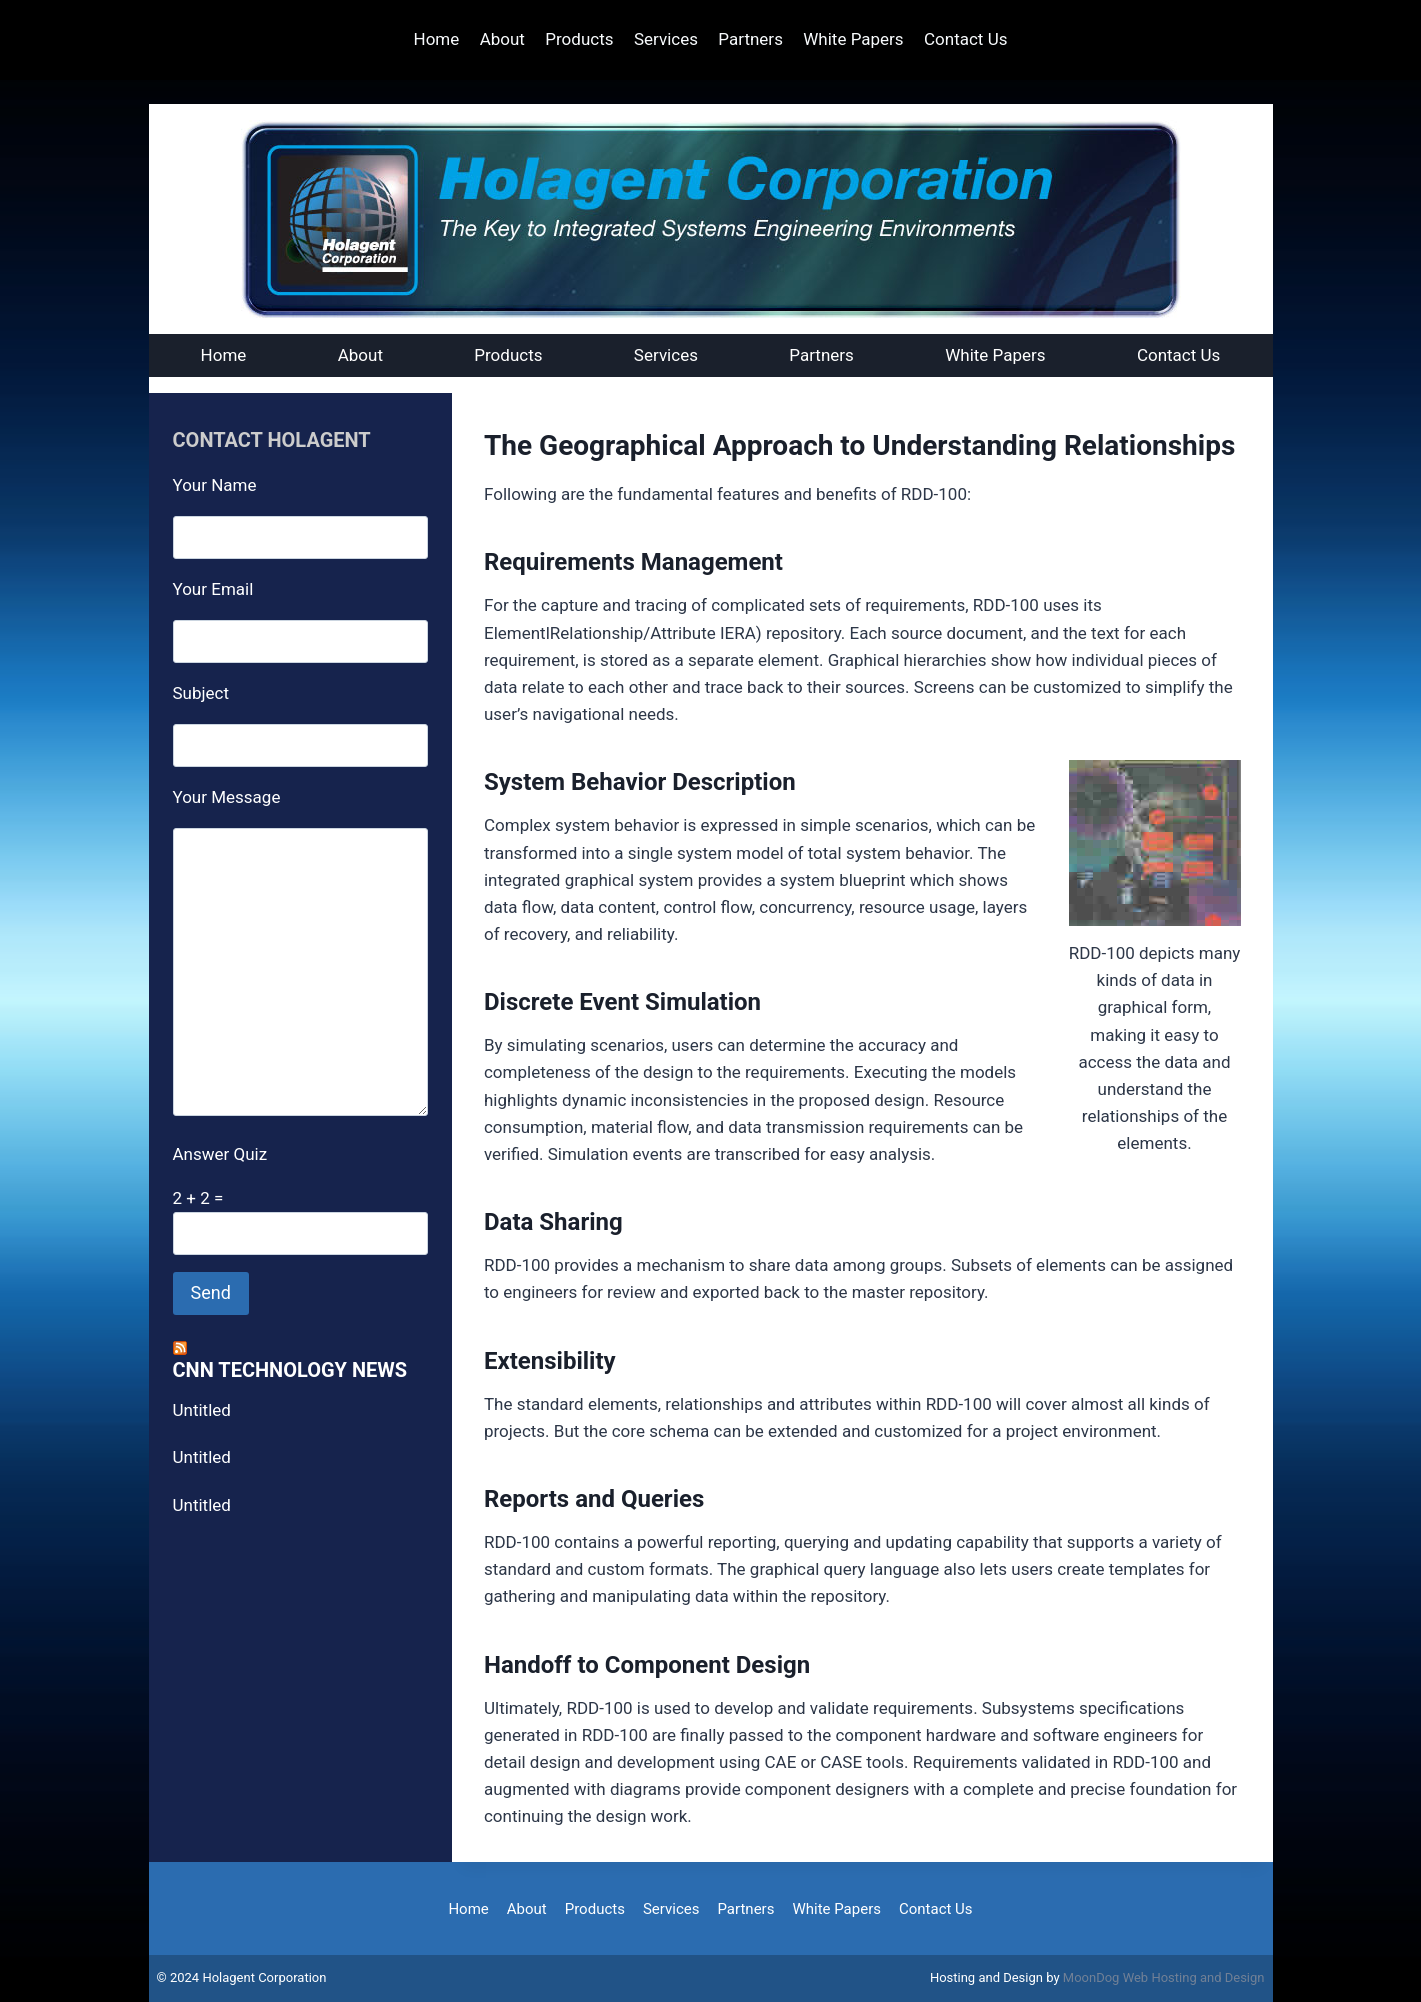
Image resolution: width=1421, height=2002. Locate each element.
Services (666, 39)
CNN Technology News (290, 1370)
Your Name (215, 485)
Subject (201, 693)
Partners (750, 39)
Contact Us (965, 39)
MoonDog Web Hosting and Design (1164, 1977)
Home (437, 39)
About (502, 39)
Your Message (227, 797)
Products (579, 39)
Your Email (213, 589)
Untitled (202, 1410)
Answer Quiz (220, 1154)
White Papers (853, 39)
